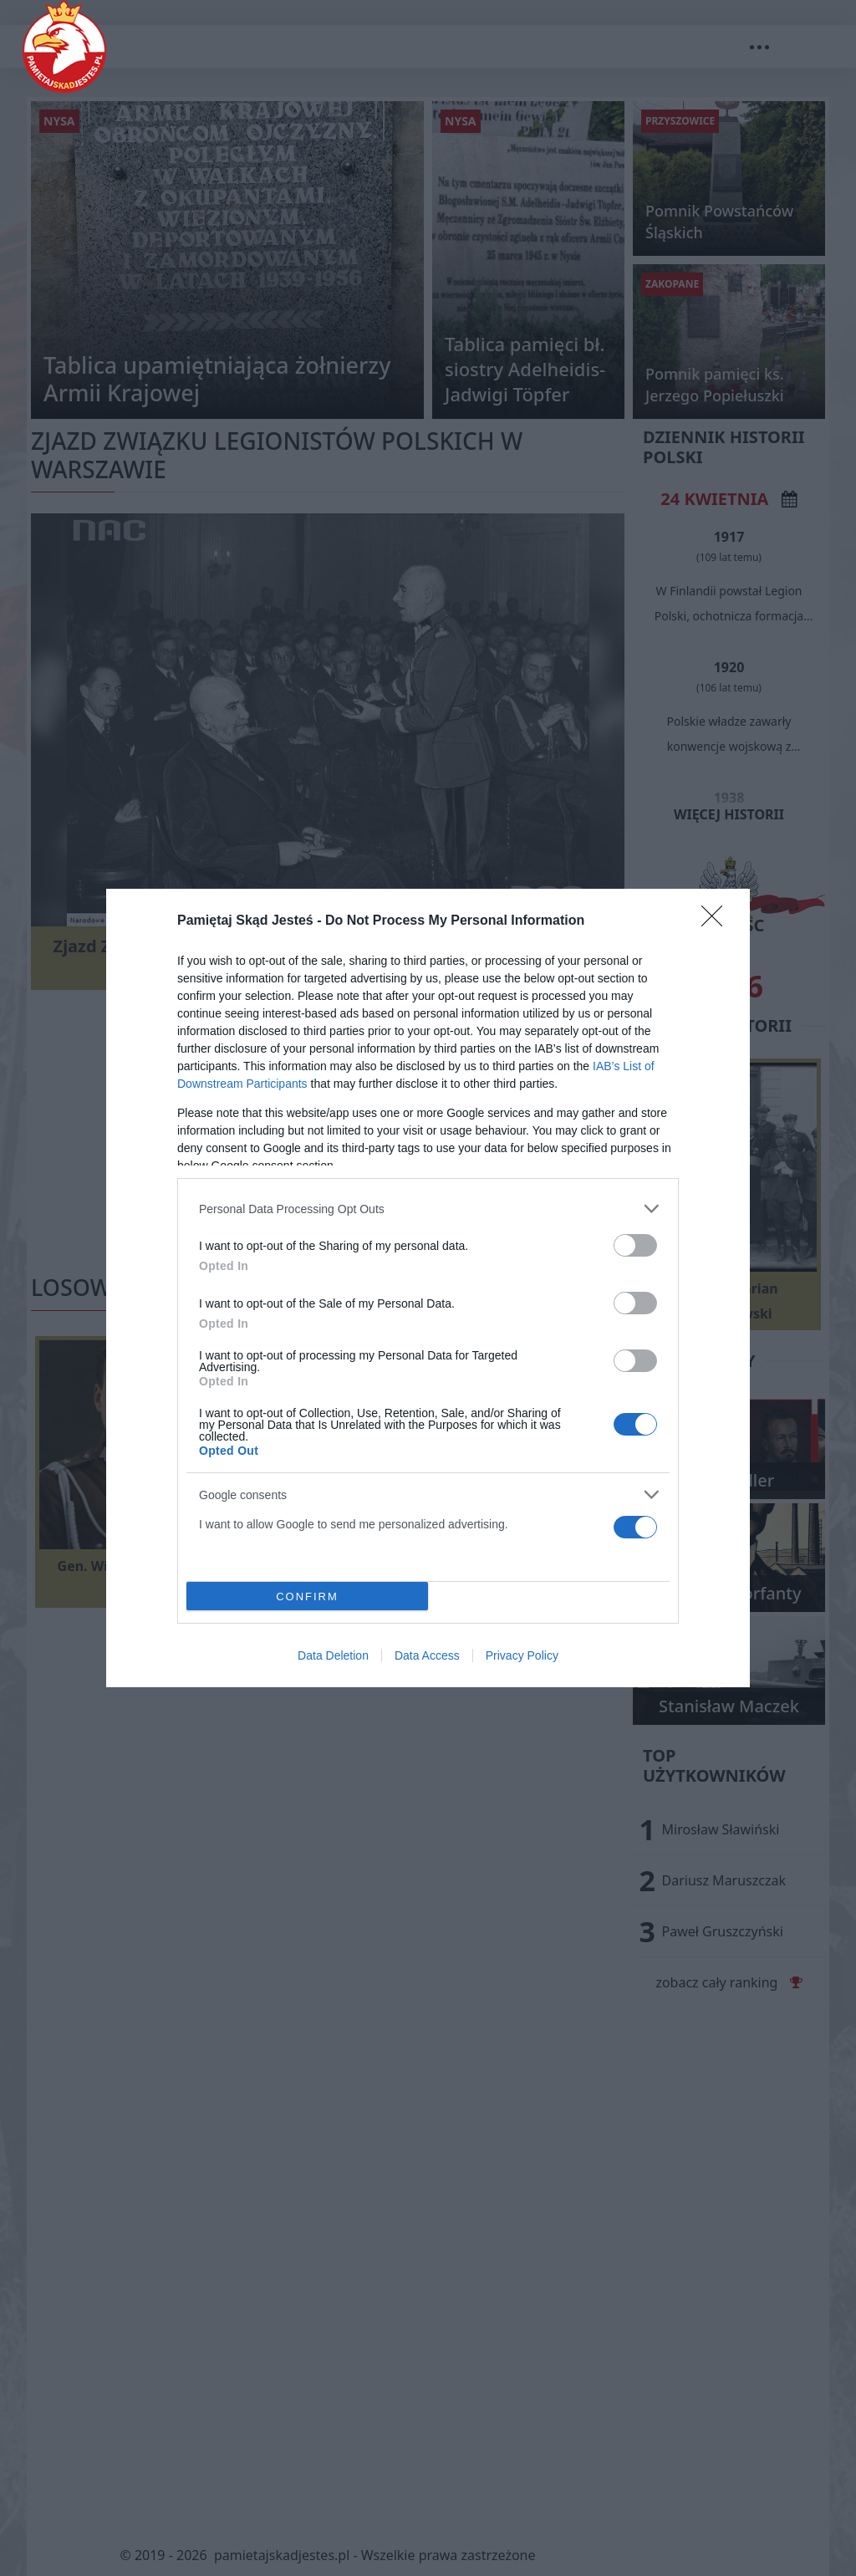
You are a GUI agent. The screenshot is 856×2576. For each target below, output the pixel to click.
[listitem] (428, 1208)
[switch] (635, 1245)
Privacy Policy (522, 1655)
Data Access (427, 1655)
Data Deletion (333, 1655)
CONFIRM (307, 1595)
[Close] (717, 921)
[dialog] (428, 1288)
